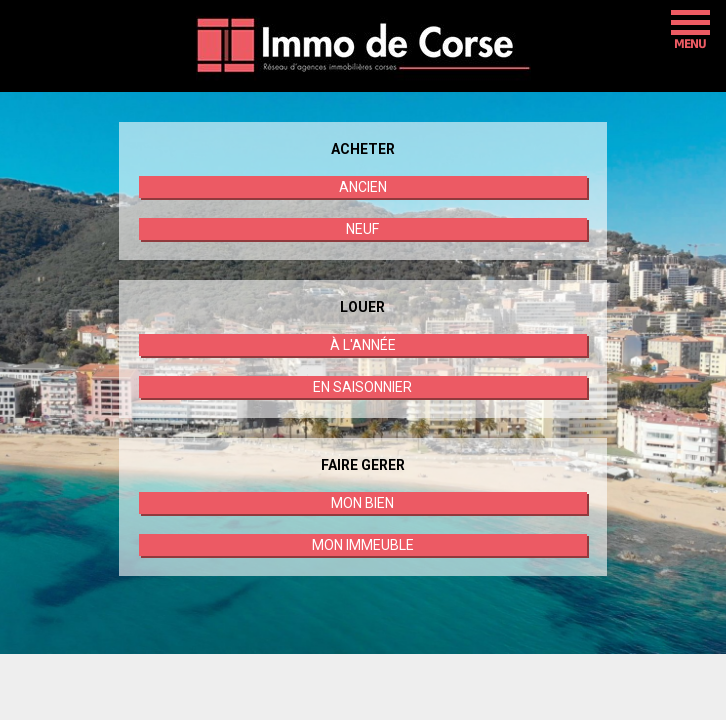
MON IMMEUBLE (363, 545)
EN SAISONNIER (362, 387)
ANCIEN (363, 187)
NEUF (362, 229)
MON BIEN (362, 503)
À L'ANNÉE (363, 345)
